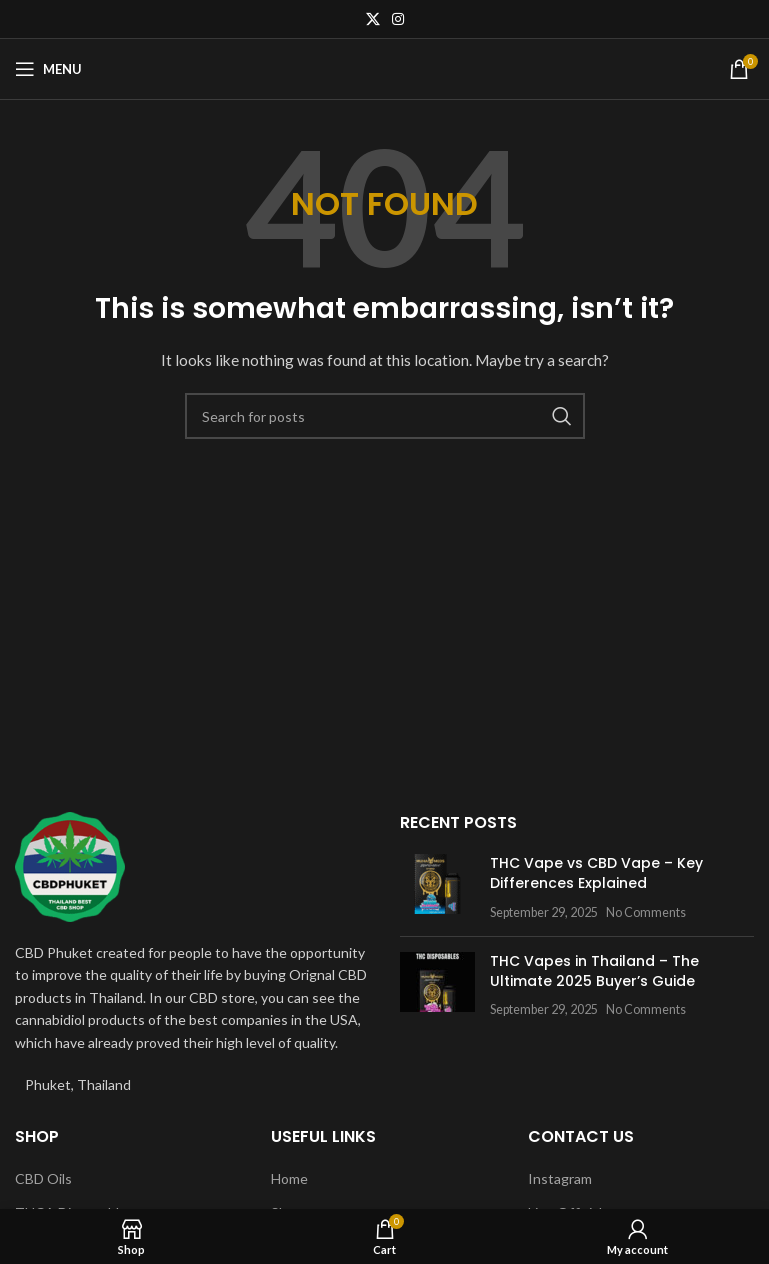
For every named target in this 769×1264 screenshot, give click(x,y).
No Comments (646, 912)
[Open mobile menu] (48, 69)
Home (289, 1178)
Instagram (560, 1178)
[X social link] (373, 19)
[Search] (385, 416)
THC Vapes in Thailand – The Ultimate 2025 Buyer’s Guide (594, 971)
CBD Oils (43, 1178)
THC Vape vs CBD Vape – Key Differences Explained (596, 873)
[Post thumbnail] (437, 887)
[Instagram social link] (398, 19)
